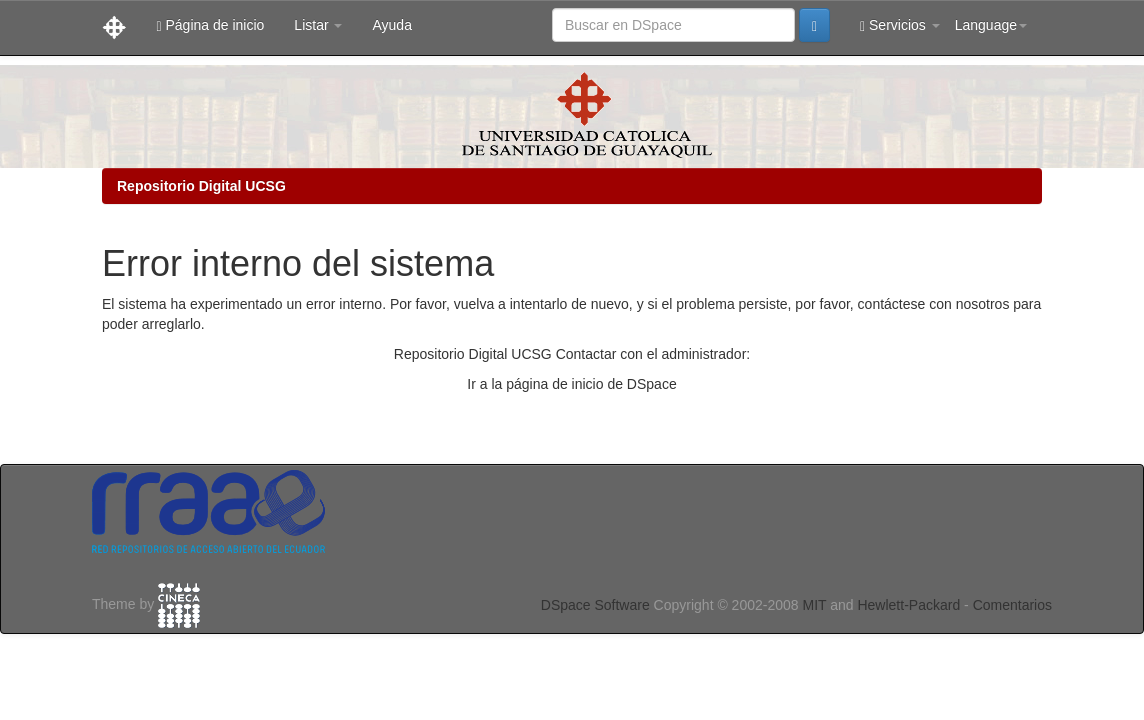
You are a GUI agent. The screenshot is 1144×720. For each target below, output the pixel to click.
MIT (814, 605)
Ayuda (391, 25)
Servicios (900, 25)
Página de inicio (210, 25)
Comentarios (1012, 605)
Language (991, 25)
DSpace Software (595, 605)
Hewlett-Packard (908, 605)
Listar (318, 25)
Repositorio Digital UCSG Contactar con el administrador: (572, 354)
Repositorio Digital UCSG (201, 186)
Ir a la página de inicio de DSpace (571, 384)
